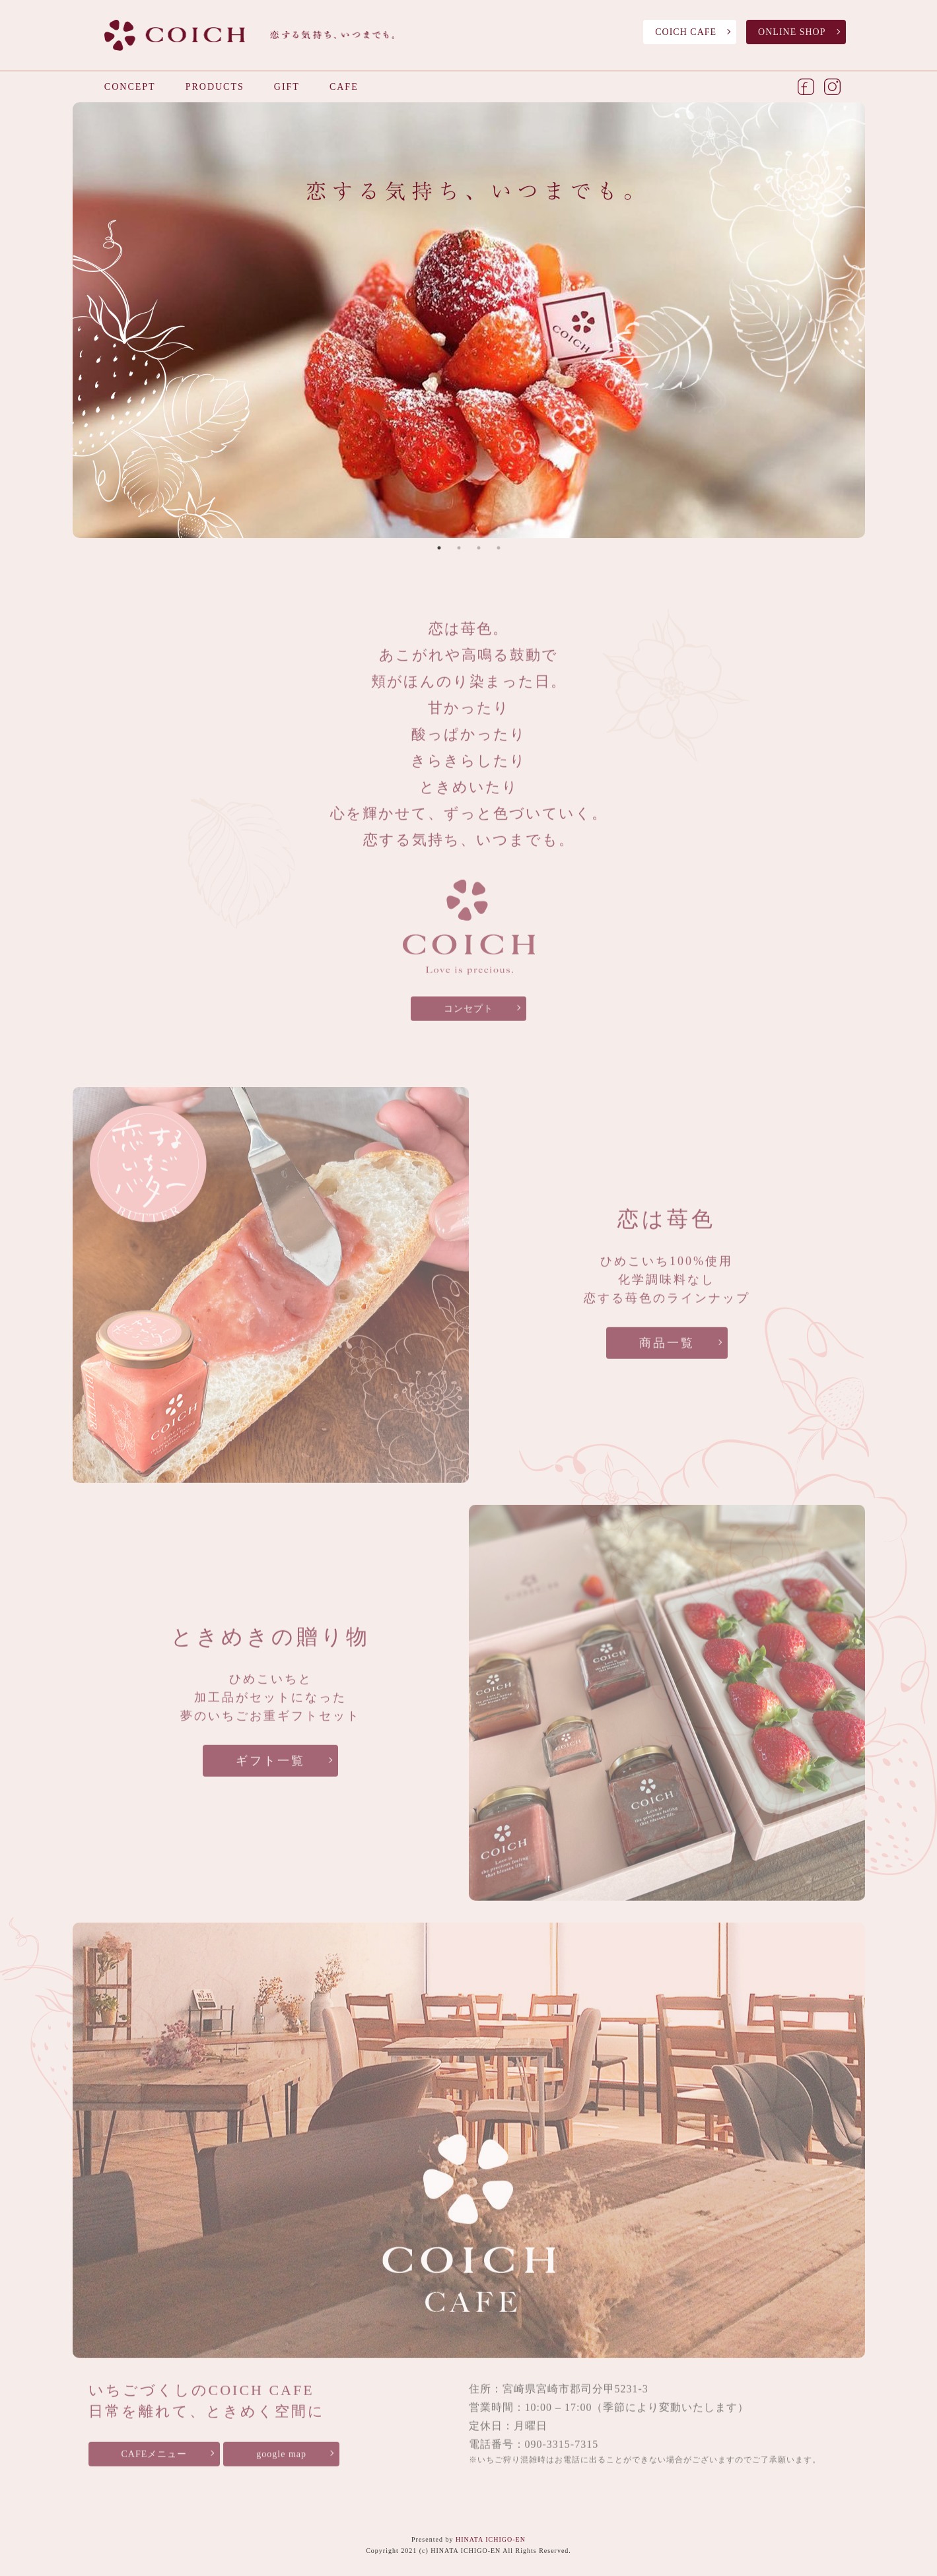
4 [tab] (498, 549)
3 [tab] (478, 549)
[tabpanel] (469, 321)
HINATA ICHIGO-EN (491, 2539)
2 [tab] (459, 549)
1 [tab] (439, 549)
